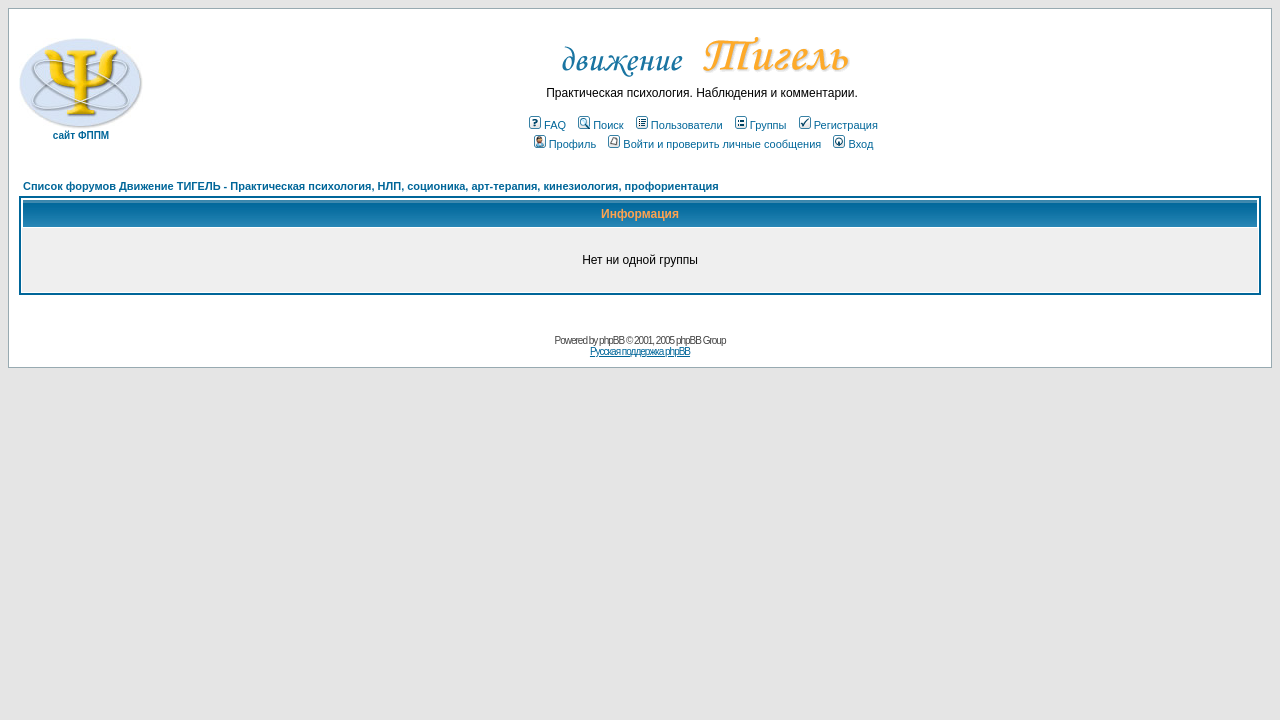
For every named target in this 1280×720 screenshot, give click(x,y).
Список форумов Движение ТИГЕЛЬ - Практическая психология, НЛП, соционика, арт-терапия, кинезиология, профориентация (371, 186)
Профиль (565, 144)
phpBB (611, 340)
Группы (761, 125)
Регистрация (838, 125)
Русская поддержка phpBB (640, 351)
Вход (853, 144)
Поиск (600, 125)
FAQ (547, 125)
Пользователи (679, 125)
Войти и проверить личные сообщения (714, 144)
